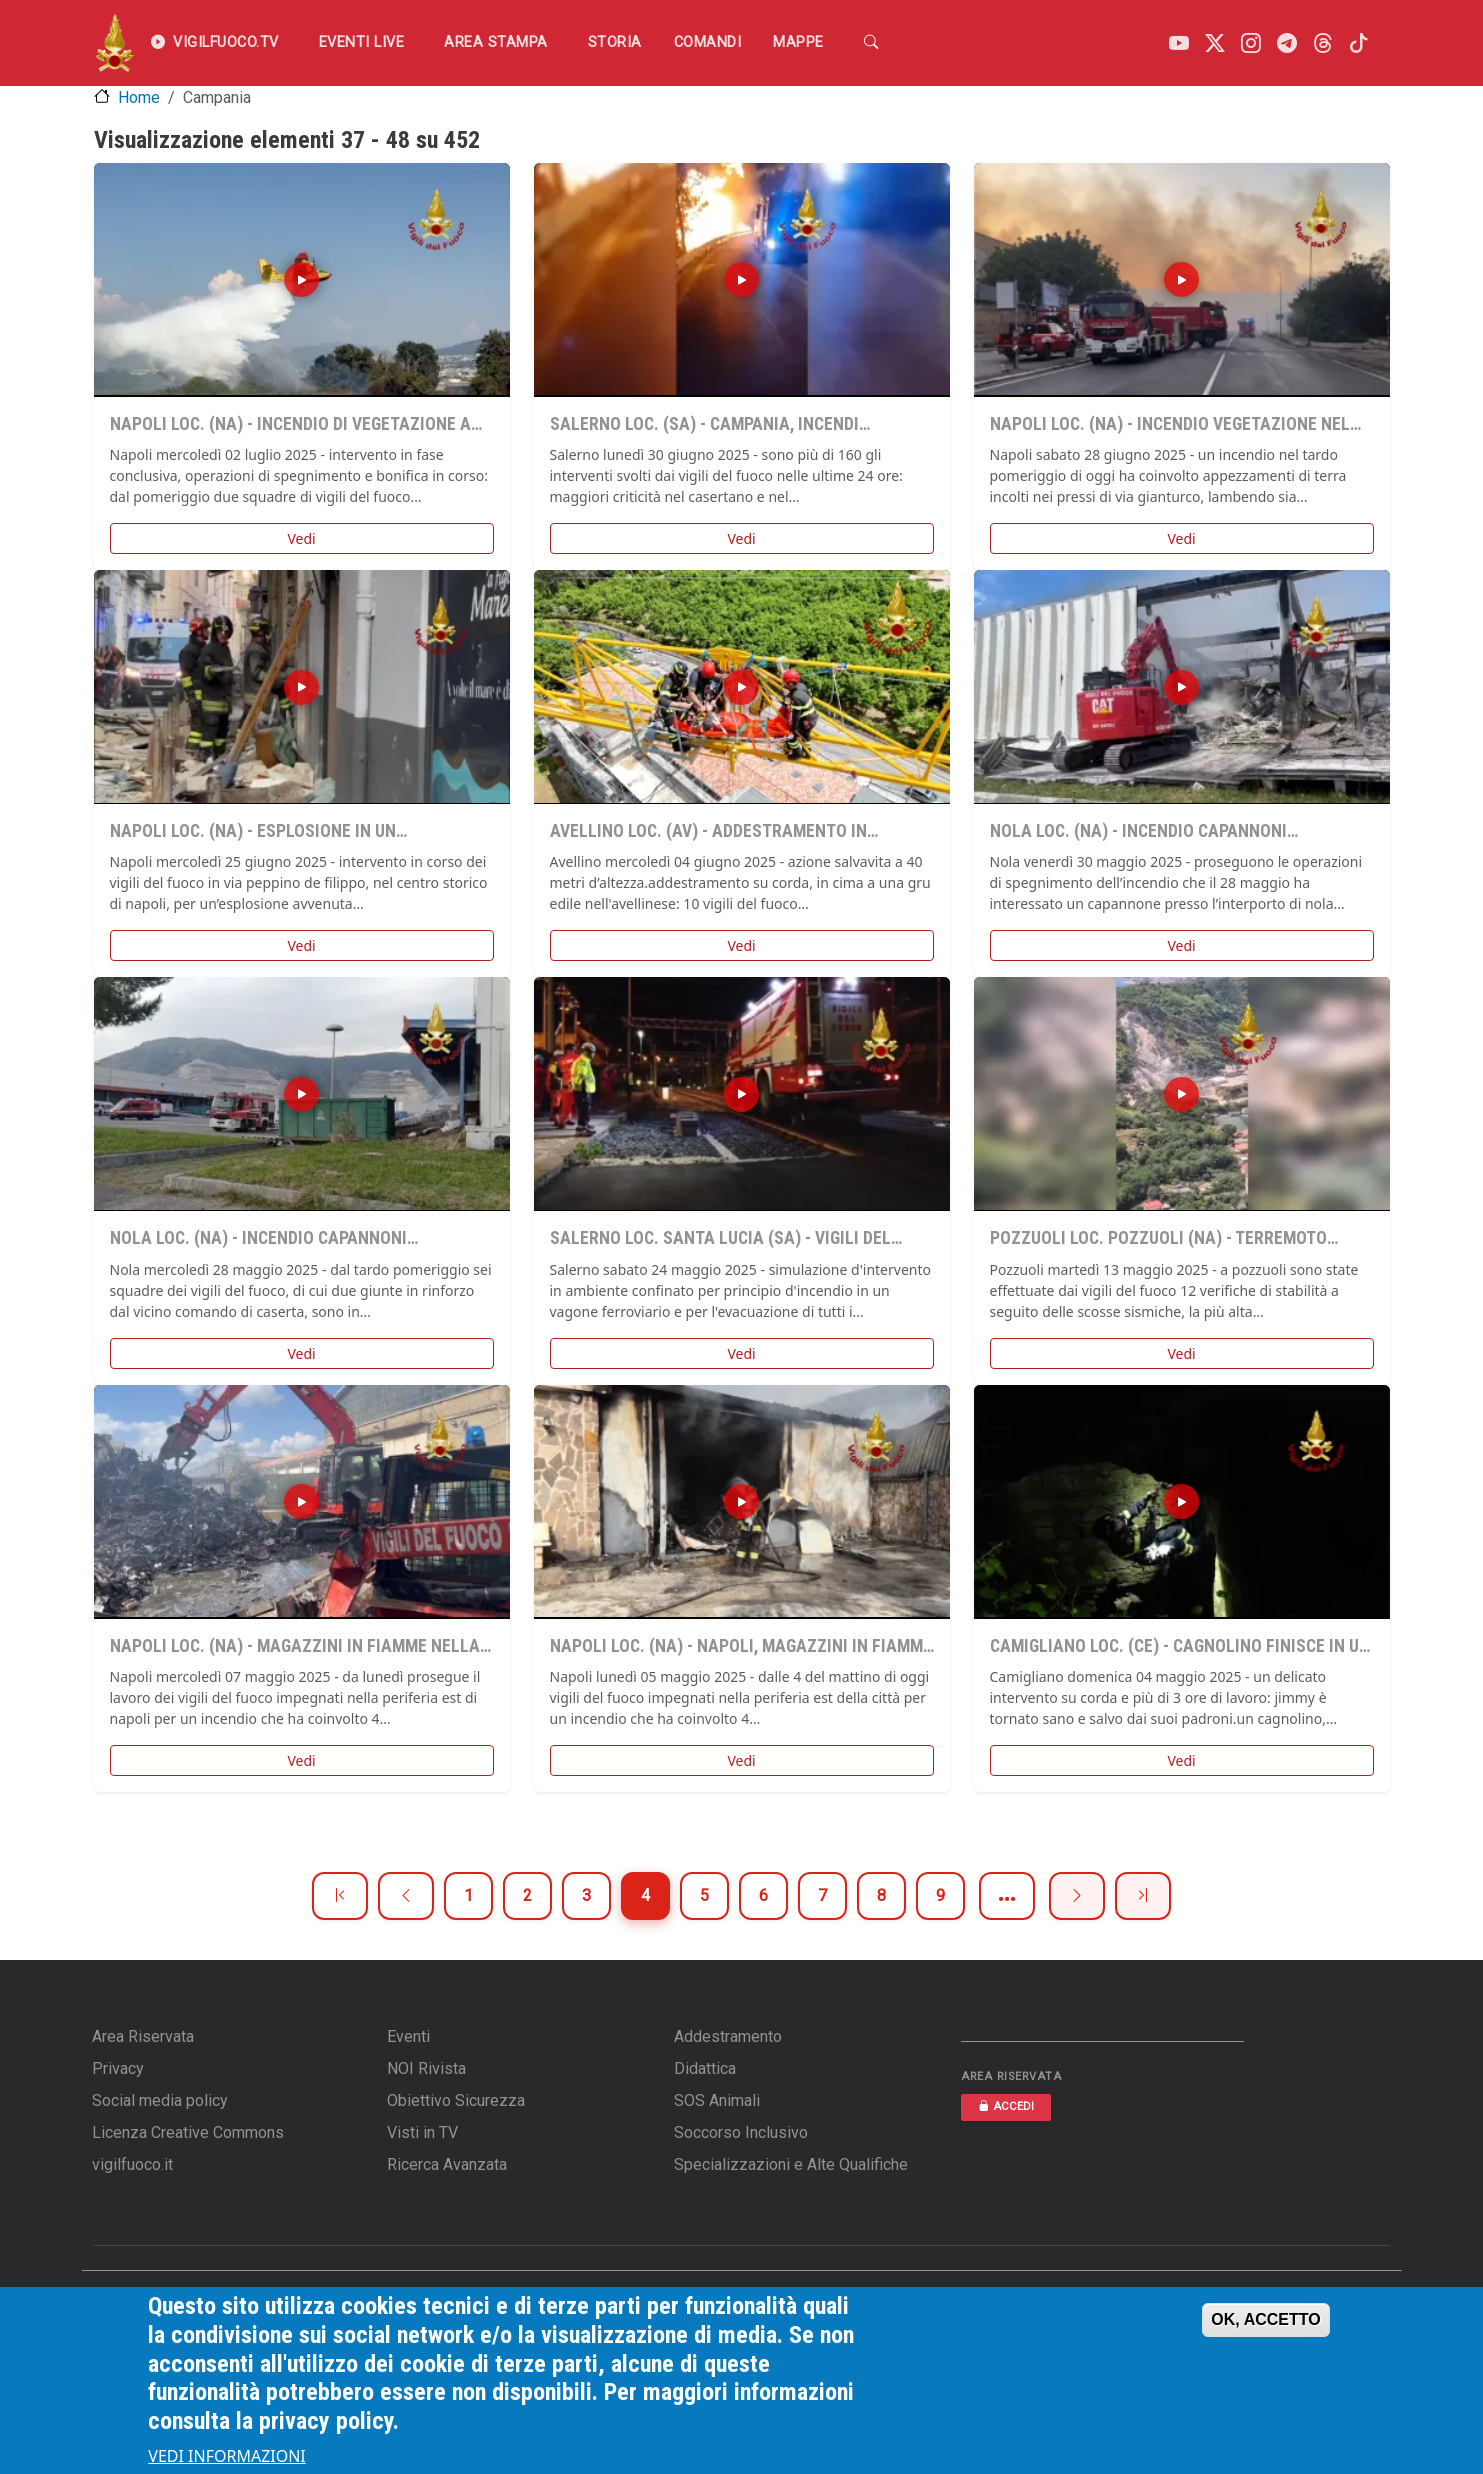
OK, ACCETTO (1265, 2319)
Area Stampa (496, 42)
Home (139, 97)
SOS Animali (717, 2100)
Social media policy (160, 2100)
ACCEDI (1006, 2106)
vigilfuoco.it (132, 2164)
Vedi (301, 538)
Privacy (118, 2068)
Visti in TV (422, 2132)
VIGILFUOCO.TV (215, 43)
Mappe (798, 42)
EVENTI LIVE (362, 42)
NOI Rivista (426, 2068)
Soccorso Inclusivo (741, 2132)
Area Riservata (143, 2036)
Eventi (408, 2036)
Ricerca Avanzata (447, 2164)
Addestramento (728, 2036)
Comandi (708, 42)
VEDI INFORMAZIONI (227, 2456)
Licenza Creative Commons (188, 2132)
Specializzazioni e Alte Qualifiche (791, 2164)
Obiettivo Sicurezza (456, 2100)
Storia (615, 42)
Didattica (705, 2068)
